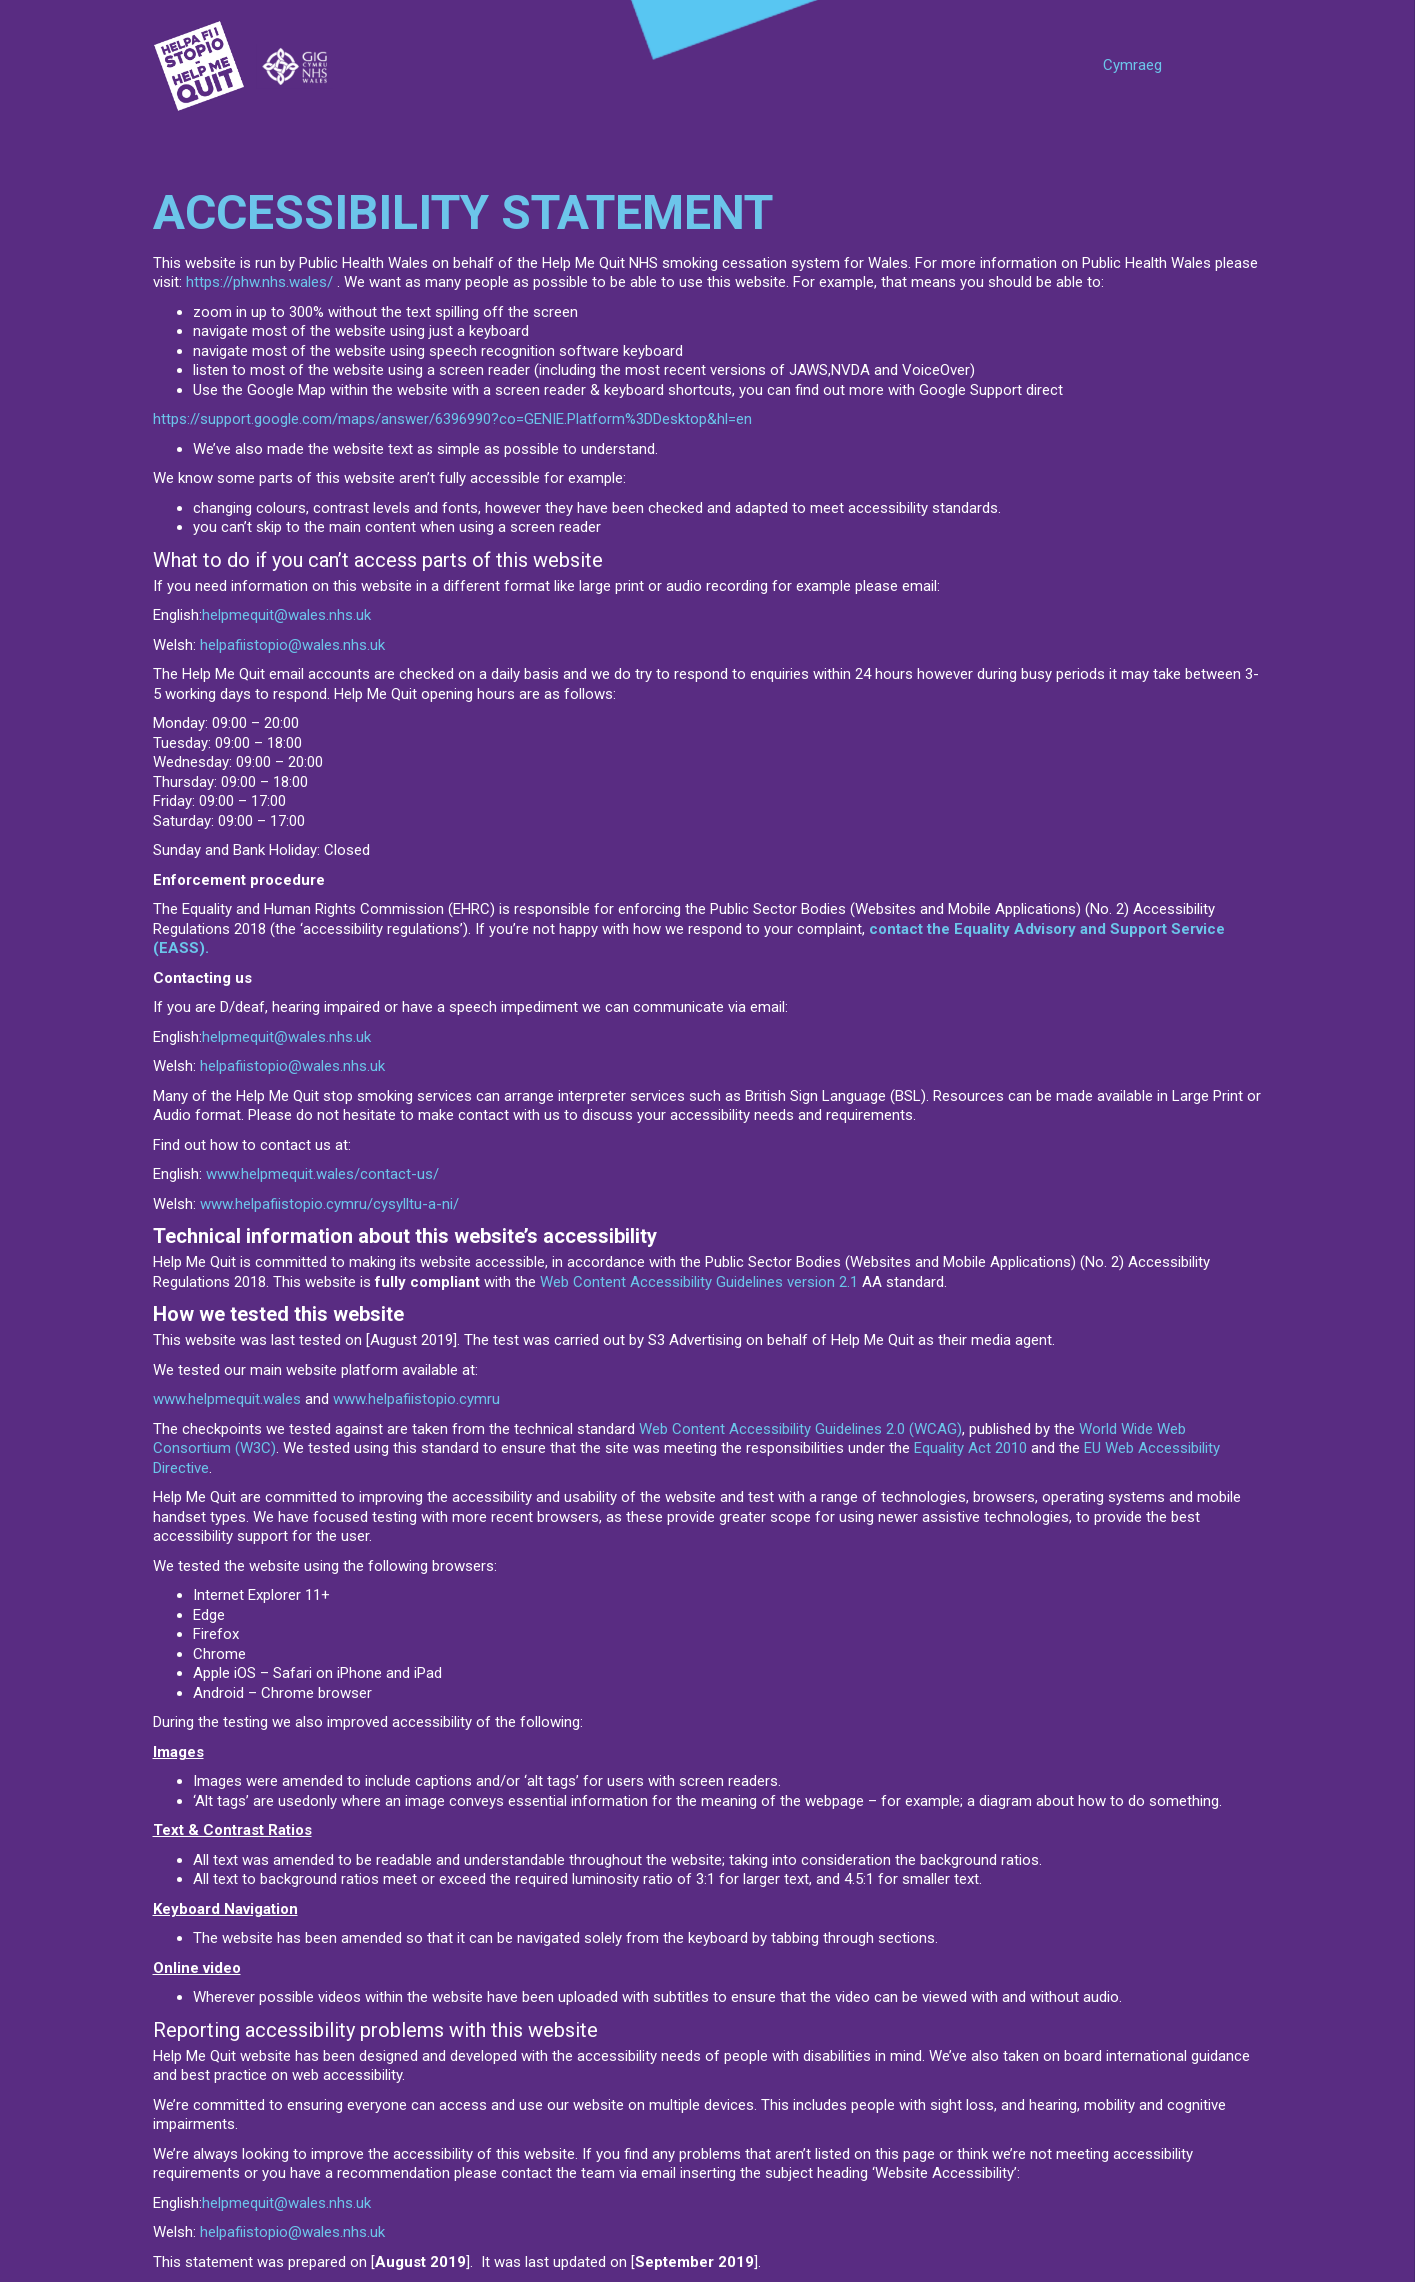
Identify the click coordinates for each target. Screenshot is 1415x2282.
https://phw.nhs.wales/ (259, 282)
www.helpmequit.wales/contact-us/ (322, 1174)
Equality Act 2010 (970, 1448)
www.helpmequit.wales (227, 1399)
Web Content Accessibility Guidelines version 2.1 (699, 1282)
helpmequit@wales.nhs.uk (286, 615)
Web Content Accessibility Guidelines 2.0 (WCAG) (800, 1429)
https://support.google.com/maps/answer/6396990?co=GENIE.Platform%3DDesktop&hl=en (452, 419)
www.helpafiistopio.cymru (416, 1399)
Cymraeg (1132, 65)
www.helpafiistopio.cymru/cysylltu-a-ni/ (329, 1204)
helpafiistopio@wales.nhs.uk (292, 645)
